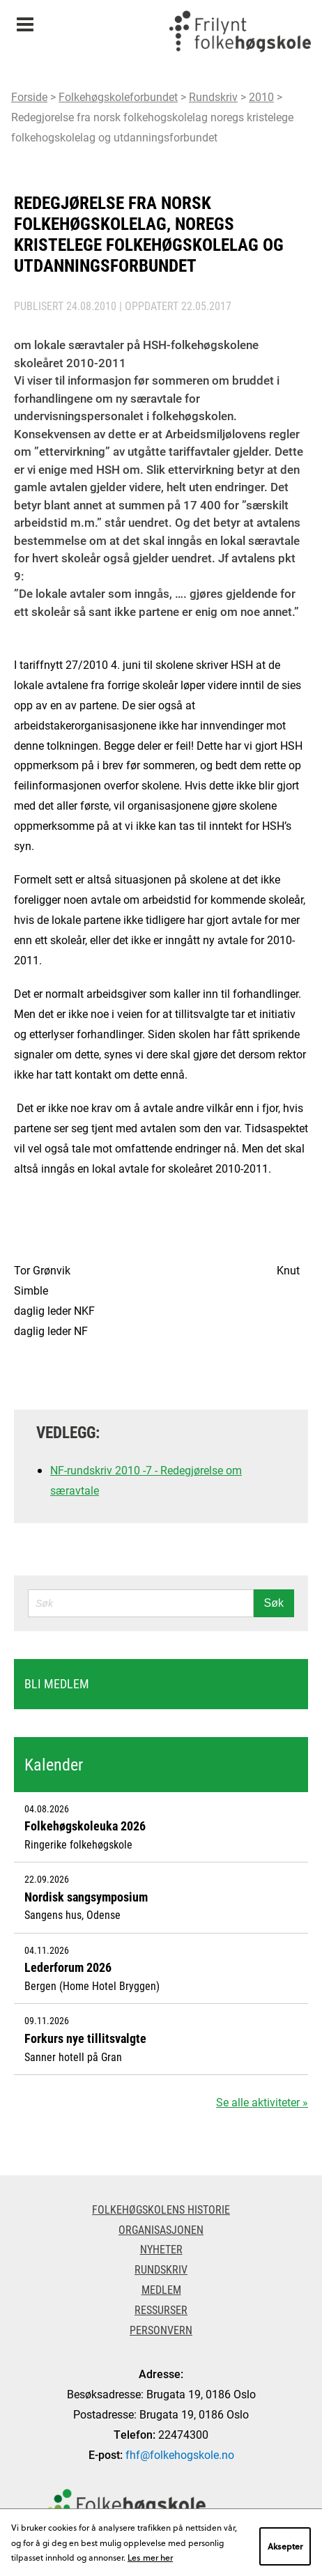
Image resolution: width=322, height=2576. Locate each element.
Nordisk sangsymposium (86, 1896)
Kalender (53, 1764)
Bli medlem (56, 1683)
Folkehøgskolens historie (161, 2209)
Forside (29, 96)
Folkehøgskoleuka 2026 (85, 1825)
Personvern (161, 2329)
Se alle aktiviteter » (262, 2102)
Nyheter (161, 2249)
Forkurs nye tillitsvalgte (85, 2038)
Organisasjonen (161, 2229)
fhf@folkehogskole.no (179, 2454)
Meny (24, 20)
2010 (261, 96)
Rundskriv (213, 96)
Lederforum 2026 (68, 1967)
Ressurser (161, 2309)
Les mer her (150, 2557)
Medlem (161, 2289)
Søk (274, 1603)
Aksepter (285, 2546)
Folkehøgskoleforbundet (118, 96)
